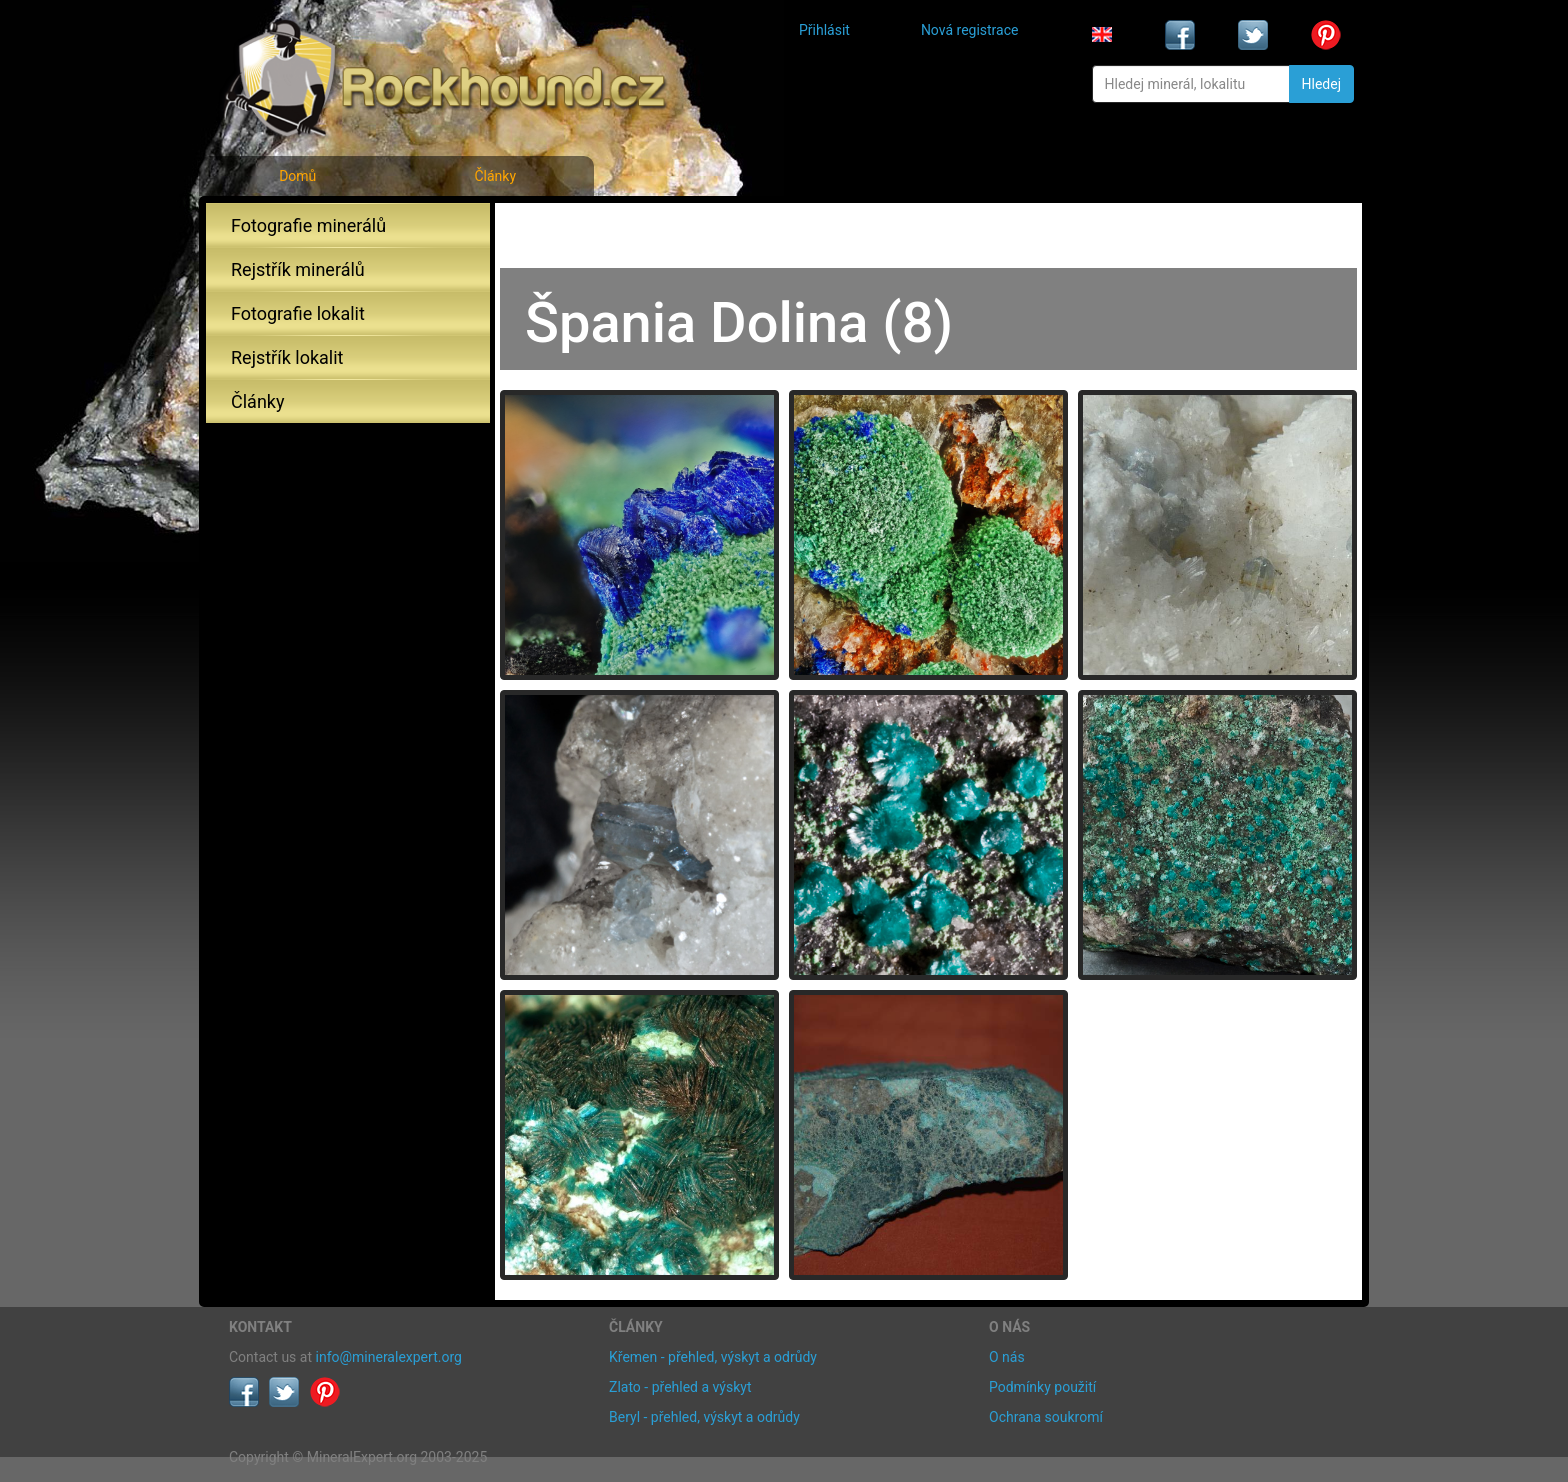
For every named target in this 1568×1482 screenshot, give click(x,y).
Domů (297, 176)
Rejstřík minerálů (298, 269)
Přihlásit (824, 30)
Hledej (1321, 84)
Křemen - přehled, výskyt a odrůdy (713, 1357)
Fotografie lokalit (298, 313)
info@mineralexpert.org (389, 1357)
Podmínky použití (1042, 1387)
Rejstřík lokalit (287, 357)
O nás (1007, 1357)
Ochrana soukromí (1046, 1417)
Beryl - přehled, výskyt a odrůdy (704, 1417)
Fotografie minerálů (308, 225)
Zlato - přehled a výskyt (680, 1387)
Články (495, 176)
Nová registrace (970, 30)
